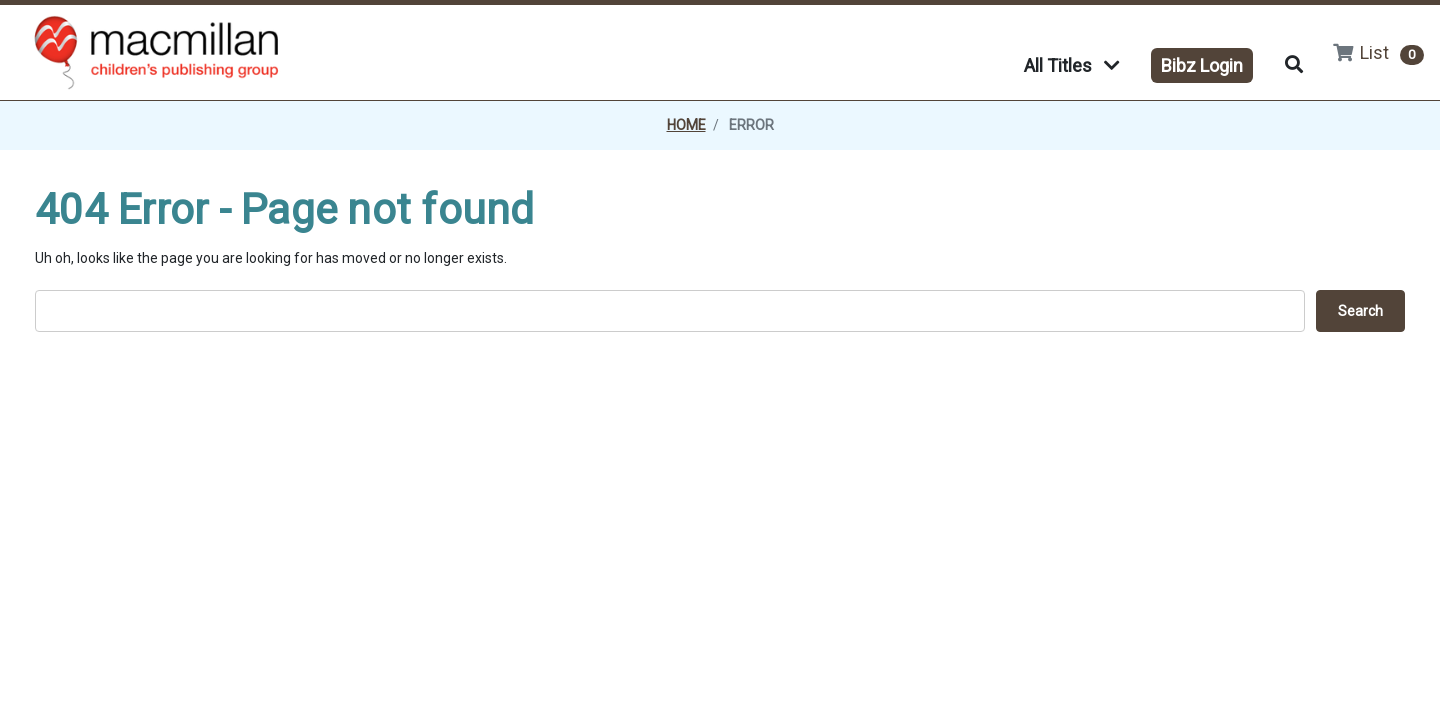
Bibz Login (1202, 65)
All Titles (1071, 65)
